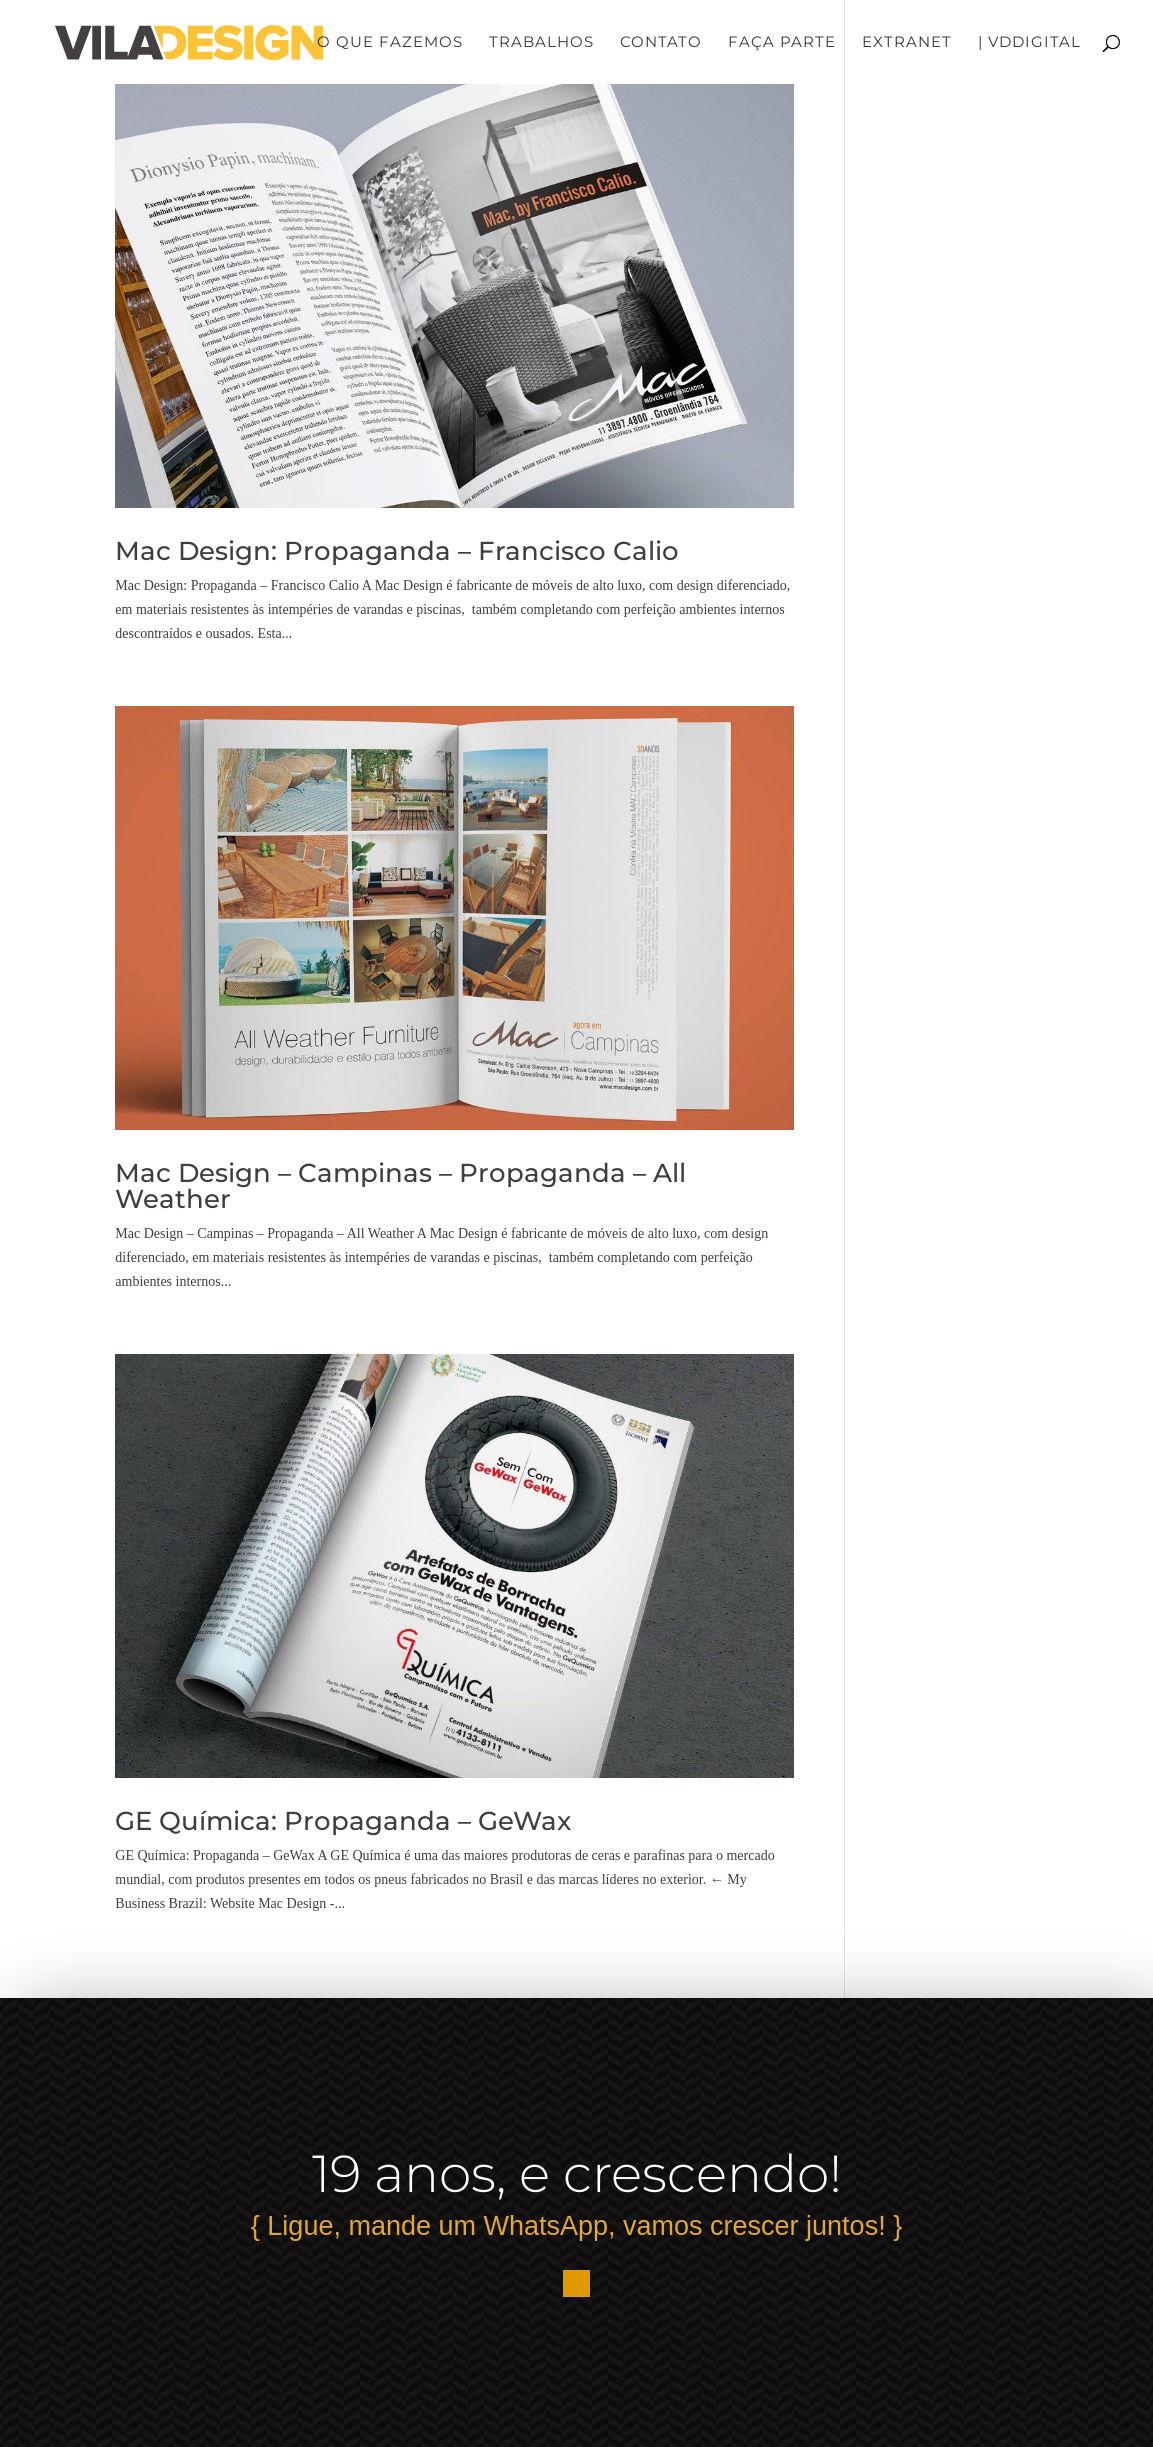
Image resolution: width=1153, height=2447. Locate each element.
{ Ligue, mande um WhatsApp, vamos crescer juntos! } (576, 2226)
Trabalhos (541, 43)
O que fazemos (390, 43)
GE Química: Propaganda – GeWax (343, 1821)
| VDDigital (1029, 43)
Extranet (907, 43)
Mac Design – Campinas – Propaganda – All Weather (400, 1186)
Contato (661, 43)
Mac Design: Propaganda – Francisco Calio (397, 551)
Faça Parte (782, 43)
